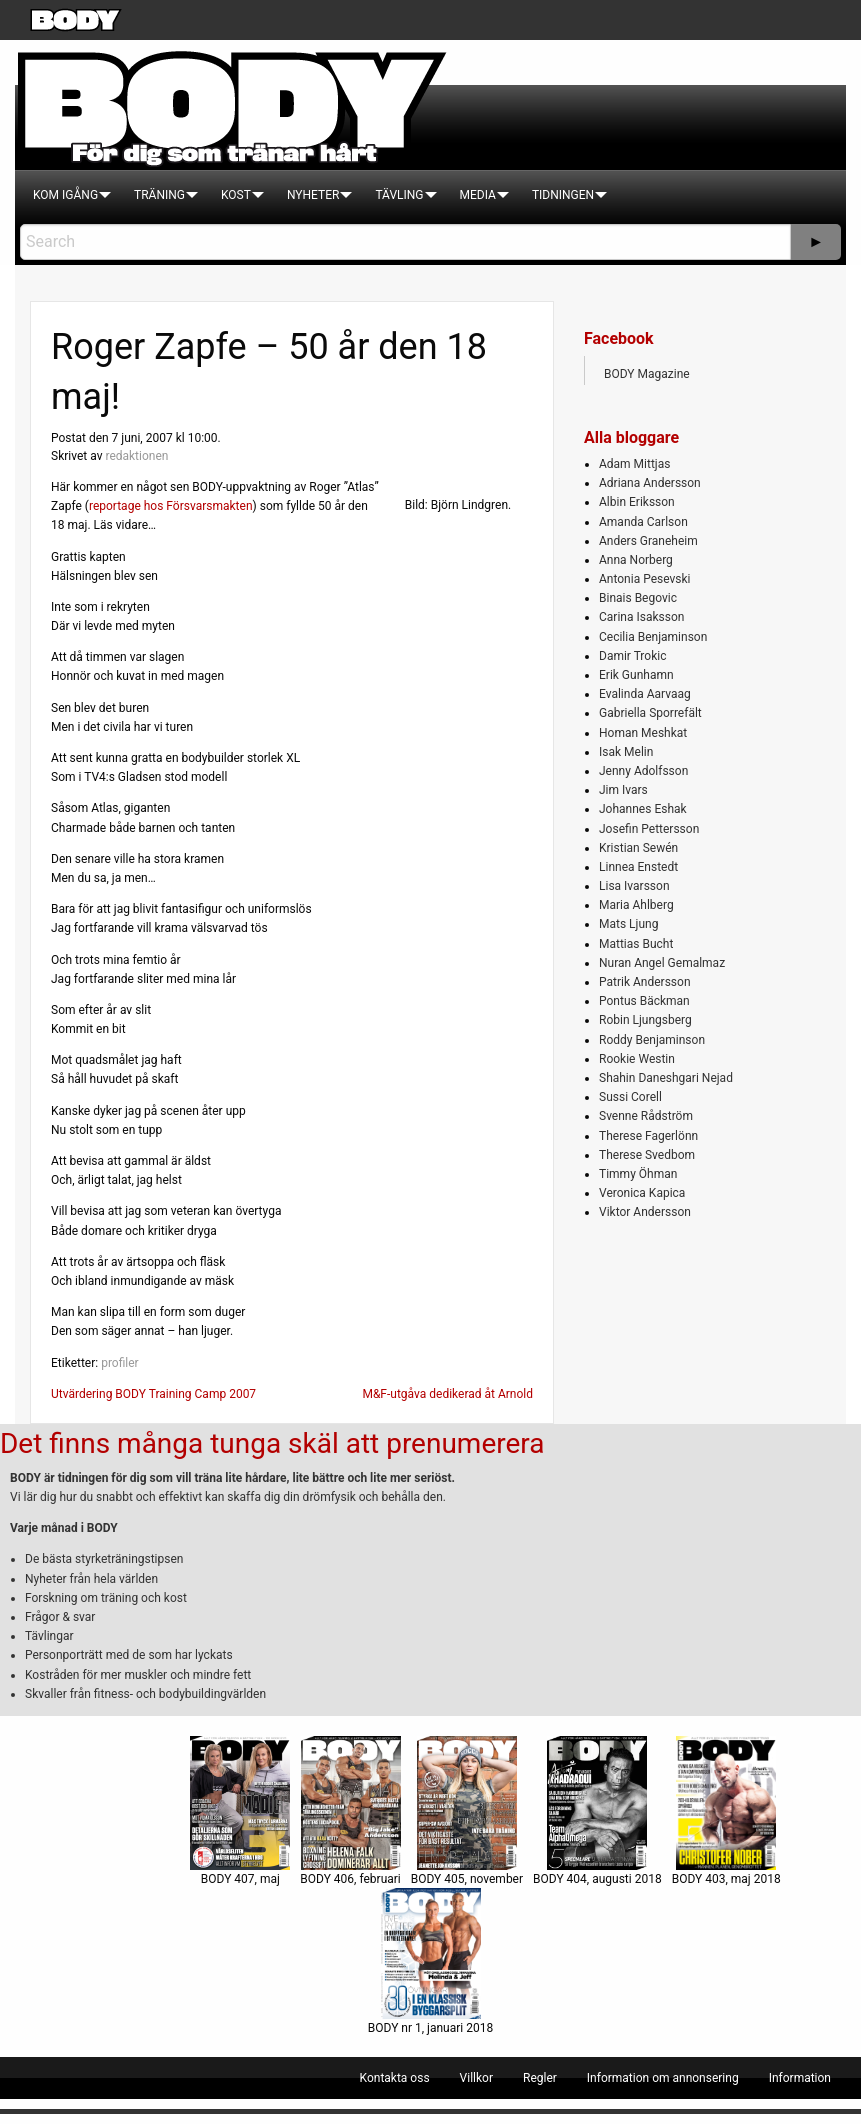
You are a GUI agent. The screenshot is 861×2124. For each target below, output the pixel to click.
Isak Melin (626, 752)
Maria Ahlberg (636, 905)
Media (478, 195)
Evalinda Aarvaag (645, 694)
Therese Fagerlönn (648, 1136)
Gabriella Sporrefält (650, 713)
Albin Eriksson (637, 502)
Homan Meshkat (643, 733)
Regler (540, 2078)
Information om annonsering (663, 2078)
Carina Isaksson (641, 617)
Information (800, 2078)
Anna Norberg (636, 560)
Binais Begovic (638, 598)
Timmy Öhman (638, 1174)
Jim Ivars (623, 790)
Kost (236, 195)
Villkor (476, 2078)
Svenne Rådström (646, 1116)
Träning (159, 195)
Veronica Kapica (642, 1193)
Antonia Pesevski (645, 579)
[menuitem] (65, 195)
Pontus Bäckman (644, 1001)
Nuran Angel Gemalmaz (662, 963)
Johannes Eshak (643, 809)
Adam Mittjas (634, 464)
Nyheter (313, 195)
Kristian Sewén (638, 848)
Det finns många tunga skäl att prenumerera (272, 1443)
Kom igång (65, 195)
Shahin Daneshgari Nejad (666, 1078)
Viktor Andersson (645, 1212)
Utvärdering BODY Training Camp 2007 (153, 1394)
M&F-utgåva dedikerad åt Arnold (447, 1394)
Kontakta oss (395, 2078)
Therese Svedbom (647, 1155)
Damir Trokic (632, 656)
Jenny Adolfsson (643, 771)
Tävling (399, 195)
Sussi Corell (630, 1097)
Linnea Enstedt (638, 867)
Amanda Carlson (643, 522)
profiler (120, 1363)
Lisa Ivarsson (634, 886)
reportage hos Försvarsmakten (171, 506)
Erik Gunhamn (636, 675)
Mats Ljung (628, 924)
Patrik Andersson (645, 982)
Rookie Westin (637, 1059)
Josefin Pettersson (649, 829)
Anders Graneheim (648, 541)
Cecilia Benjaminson (653, 637)
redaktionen (136, 456)
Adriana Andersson (650, 483)
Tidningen (563, 195)
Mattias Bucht (636, 944)
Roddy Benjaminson (652, 1040)
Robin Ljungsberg (645, 1020)
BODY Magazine (647, 374)
